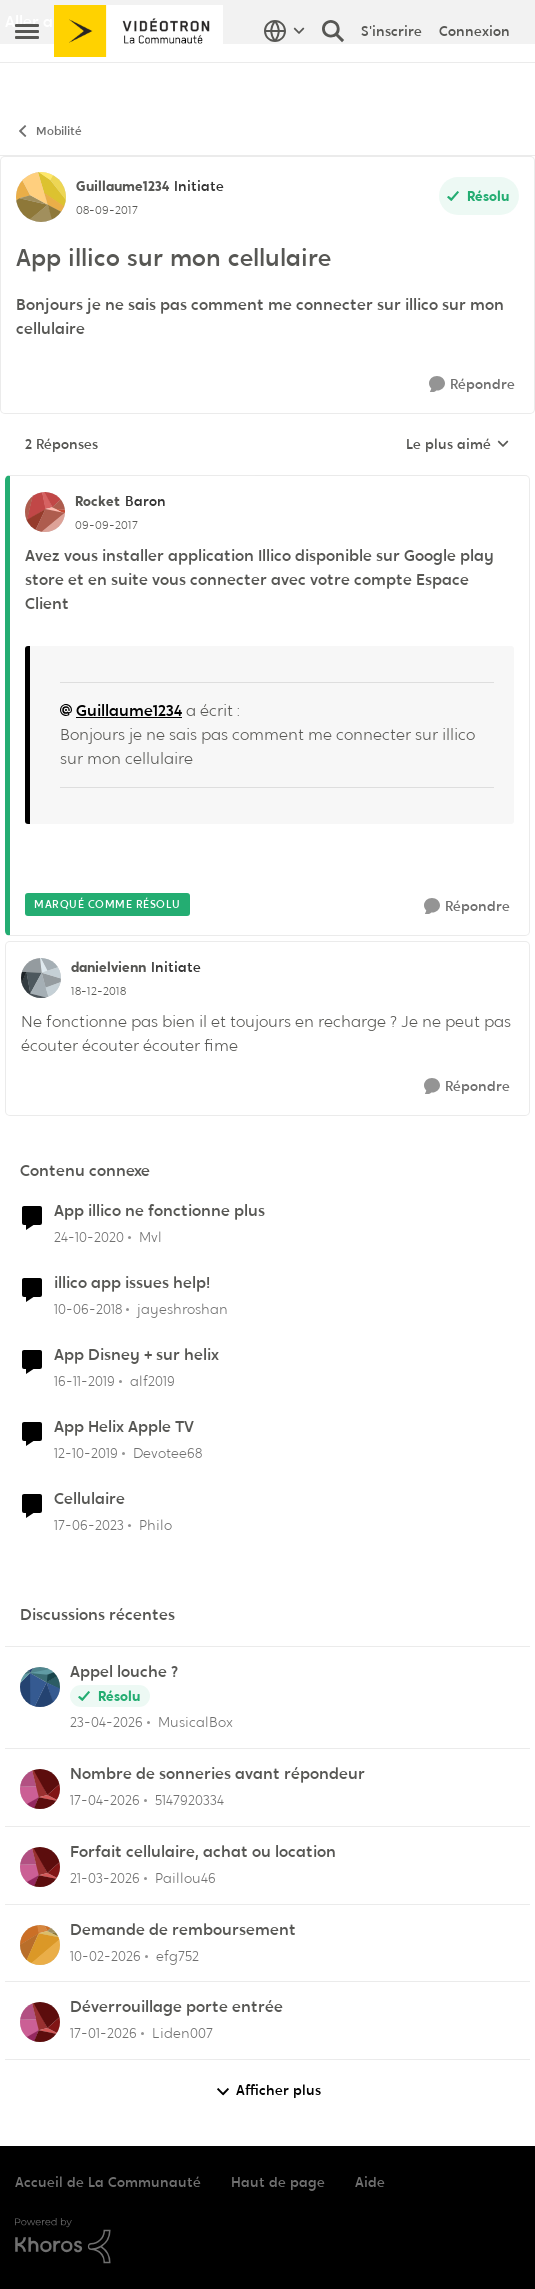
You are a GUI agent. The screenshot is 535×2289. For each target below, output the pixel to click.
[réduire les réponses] (267, 485)
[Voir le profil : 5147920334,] (40, 1789)
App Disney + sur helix (136, 1355)
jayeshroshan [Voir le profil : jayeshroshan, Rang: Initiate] (182, 1309)
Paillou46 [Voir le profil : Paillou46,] (185, 1878)
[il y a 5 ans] (89, 1237)
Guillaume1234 (129, 710)
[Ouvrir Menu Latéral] (27, 75)
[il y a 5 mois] (105, 1955)
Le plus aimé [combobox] (458, 445)
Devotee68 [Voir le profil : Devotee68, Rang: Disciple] (167, 1453)
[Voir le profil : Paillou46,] (40, 1867)
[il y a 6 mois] (103, 2033)
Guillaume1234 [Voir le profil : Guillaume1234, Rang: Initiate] (122, 186)
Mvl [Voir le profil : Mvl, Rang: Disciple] (150, 1237)
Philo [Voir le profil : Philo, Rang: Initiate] (155, 1524)
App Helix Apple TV (124, 1427)
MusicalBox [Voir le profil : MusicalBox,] (195, 1722)
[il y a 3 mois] (106, 1722)
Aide (370, 2182)
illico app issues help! (132, 1283)
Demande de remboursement (183, 1930)
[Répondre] (472, 384)
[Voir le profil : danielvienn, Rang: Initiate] (41, 978)
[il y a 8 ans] (88, 1309)
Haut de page (278, 2182)
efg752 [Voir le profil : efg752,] (177, 1955)
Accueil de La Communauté (108, 2182)
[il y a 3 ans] (89, 1524)
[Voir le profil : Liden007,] (40, 2022)
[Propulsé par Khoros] (267, 2241)
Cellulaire (89, 1499)
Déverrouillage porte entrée (176, 2007)
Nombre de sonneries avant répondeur (217, 1774)
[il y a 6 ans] (84, 1381)
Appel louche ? (124, 1672)
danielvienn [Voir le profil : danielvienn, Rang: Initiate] (108, 967)
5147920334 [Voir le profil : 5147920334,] (189, 1800)
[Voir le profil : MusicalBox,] (40, 1687)
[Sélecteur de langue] (284, 75)
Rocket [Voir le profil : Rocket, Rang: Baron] (97, 501)
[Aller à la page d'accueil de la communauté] (138, 75)
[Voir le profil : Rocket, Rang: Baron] (45, 512)
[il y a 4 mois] (105, 1878)
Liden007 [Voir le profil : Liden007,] (182, 2033)
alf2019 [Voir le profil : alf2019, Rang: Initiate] (152, 1381)
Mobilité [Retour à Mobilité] (48, 131)
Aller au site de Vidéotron (100, 21)
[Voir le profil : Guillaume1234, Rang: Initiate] (41, 197)
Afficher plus (268, 2090)
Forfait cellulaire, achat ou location (203, 1852)
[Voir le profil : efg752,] (40, 1945)
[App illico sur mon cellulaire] (106, 525)
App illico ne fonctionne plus (159, 1211)
